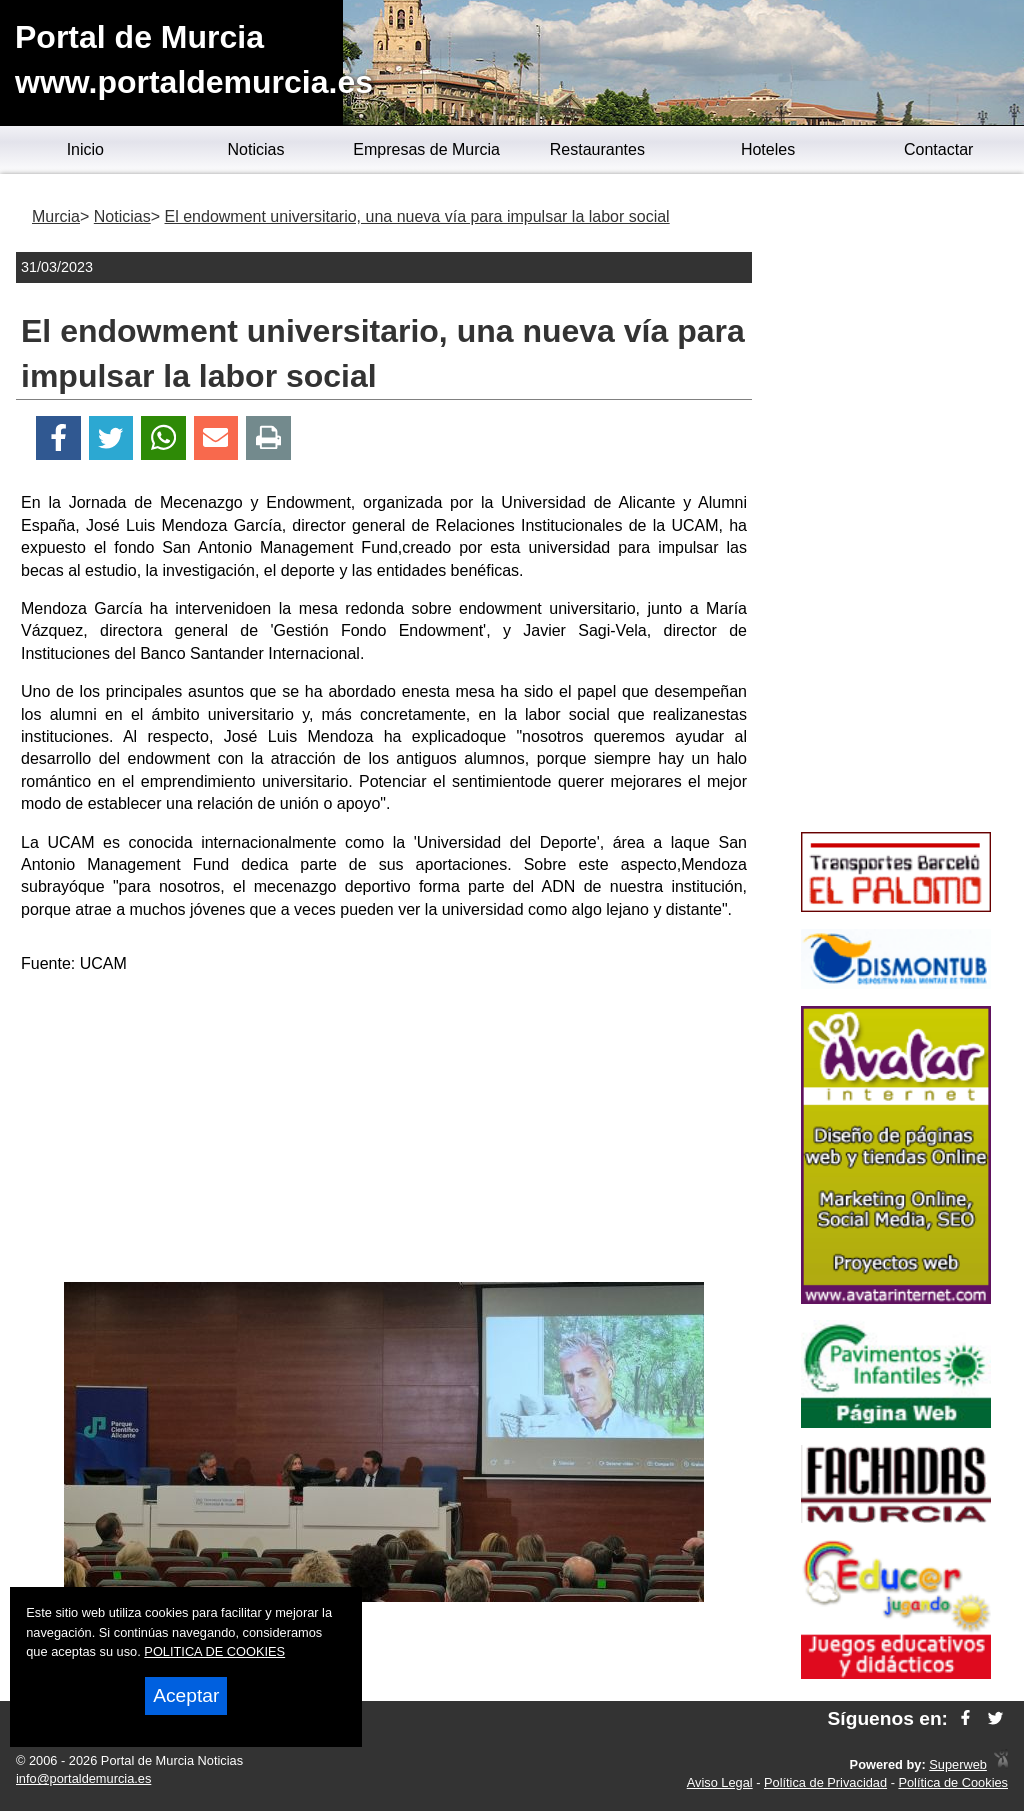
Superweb (958, 1764)
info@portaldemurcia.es (83, 1778)
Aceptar (186, 1695)
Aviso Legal (720, 1782)
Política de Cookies (953, 1782)
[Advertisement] (384, 1132)
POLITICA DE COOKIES (214, 1651)
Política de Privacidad (825, 1782)
